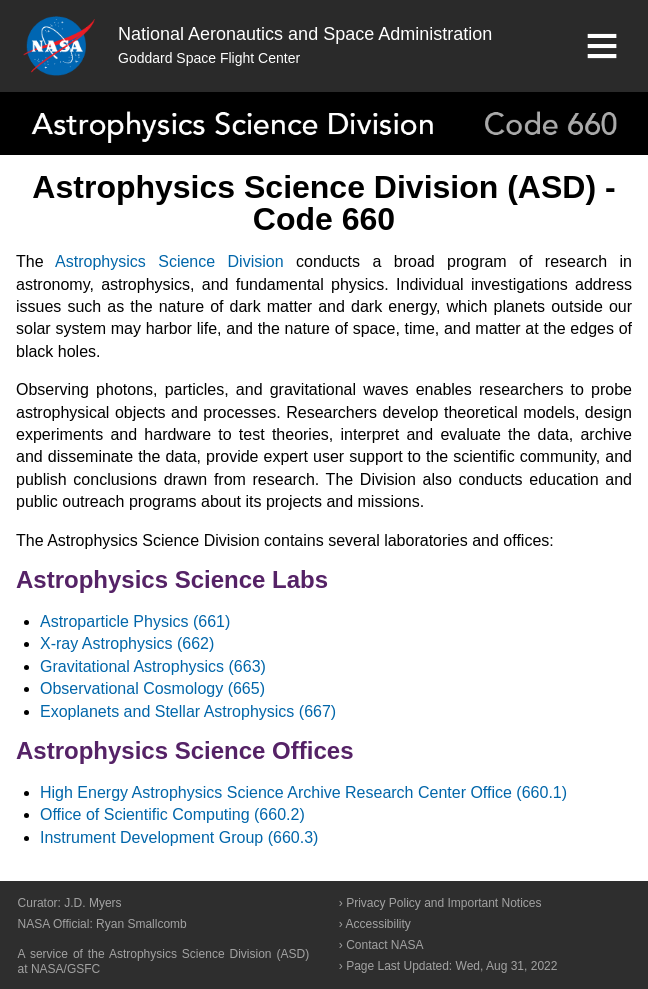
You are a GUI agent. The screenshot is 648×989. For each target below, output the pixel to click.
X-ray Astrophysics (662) (127, 643)
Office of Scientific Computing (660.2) (172, 814)
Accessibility (377, 924)
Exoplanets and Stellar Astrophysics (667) (188, 711)
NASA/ (49, 969)
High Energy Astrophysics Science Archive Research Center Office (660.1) (303, 792)
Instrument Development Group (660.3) (179, 837)
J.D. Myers (92, 903)
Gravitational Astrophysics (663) (153, 666)
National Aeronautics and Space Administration (305, 34)
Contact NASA (384, 945)
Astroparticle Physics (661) (135, 621)
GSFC (83, 969)
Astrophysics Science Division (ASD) (209, 954)
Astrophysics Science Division (169, 261)
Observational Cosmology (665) (152, 688)
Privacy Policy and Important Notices (443, 903)
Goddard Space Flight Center (209, 58)
